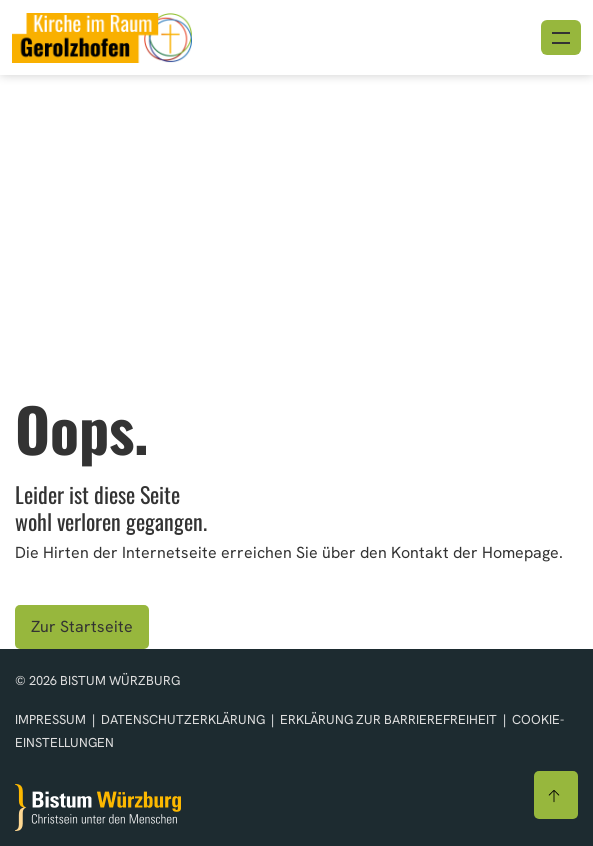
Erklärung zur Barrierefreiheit (388, 719)
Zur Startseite (82, 626)
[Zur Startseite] (98, 807)
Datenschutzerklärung (184, 719)
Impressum (52, 719)
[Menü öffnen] (561, 37)
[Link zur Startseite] (102, 35)
